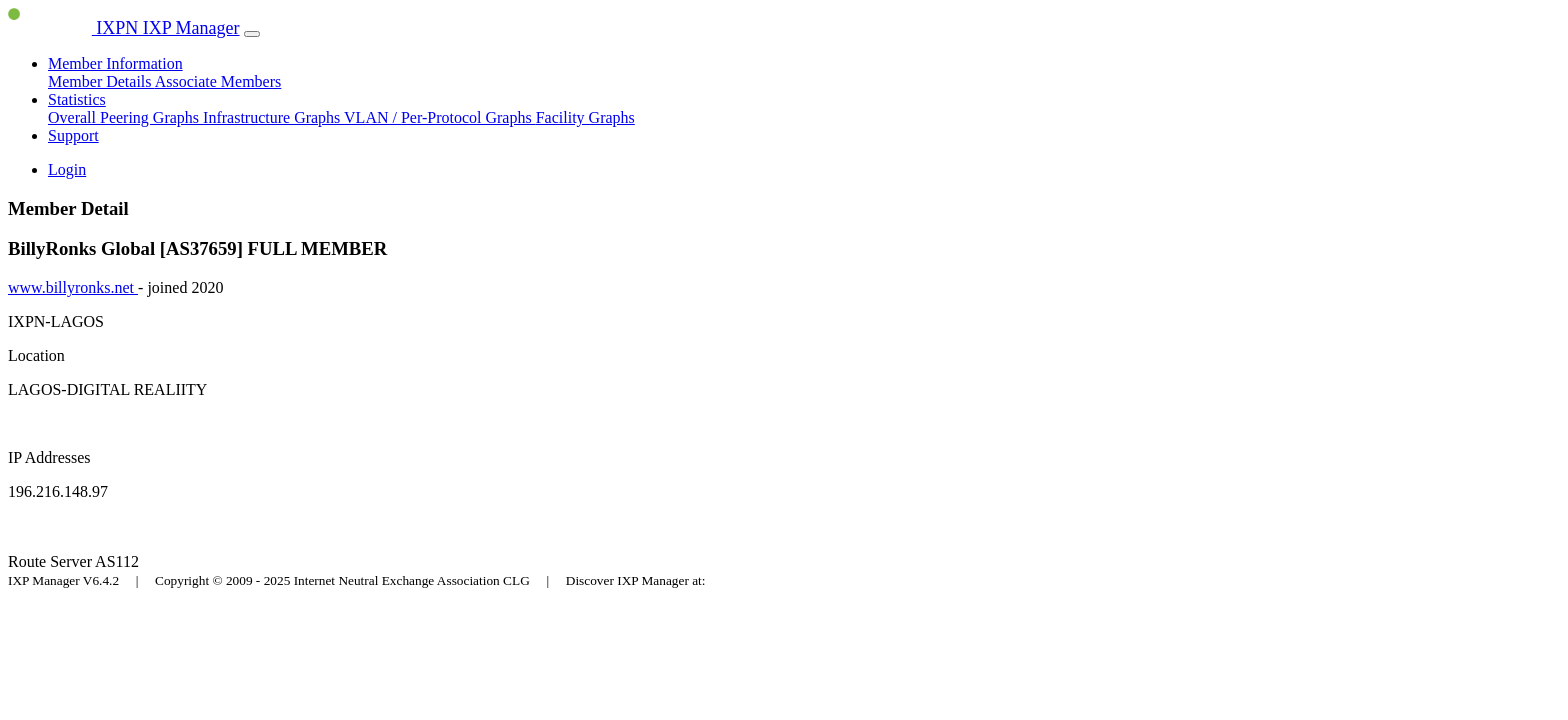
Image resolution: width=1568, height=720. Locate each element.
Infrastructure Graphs (273, 117)
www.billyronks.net (73, 287)
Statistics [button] (77, 99)
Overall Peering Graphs (125, 117)
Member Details (101, 81)
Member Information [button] (115, 63)
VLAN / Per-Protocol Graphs (440, 117)
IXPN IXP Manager (124, 28)
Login (67, 169)
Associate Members (218, 81)
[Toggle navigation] (252, 34)
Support (73, 135)
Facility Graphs (585, 117)
